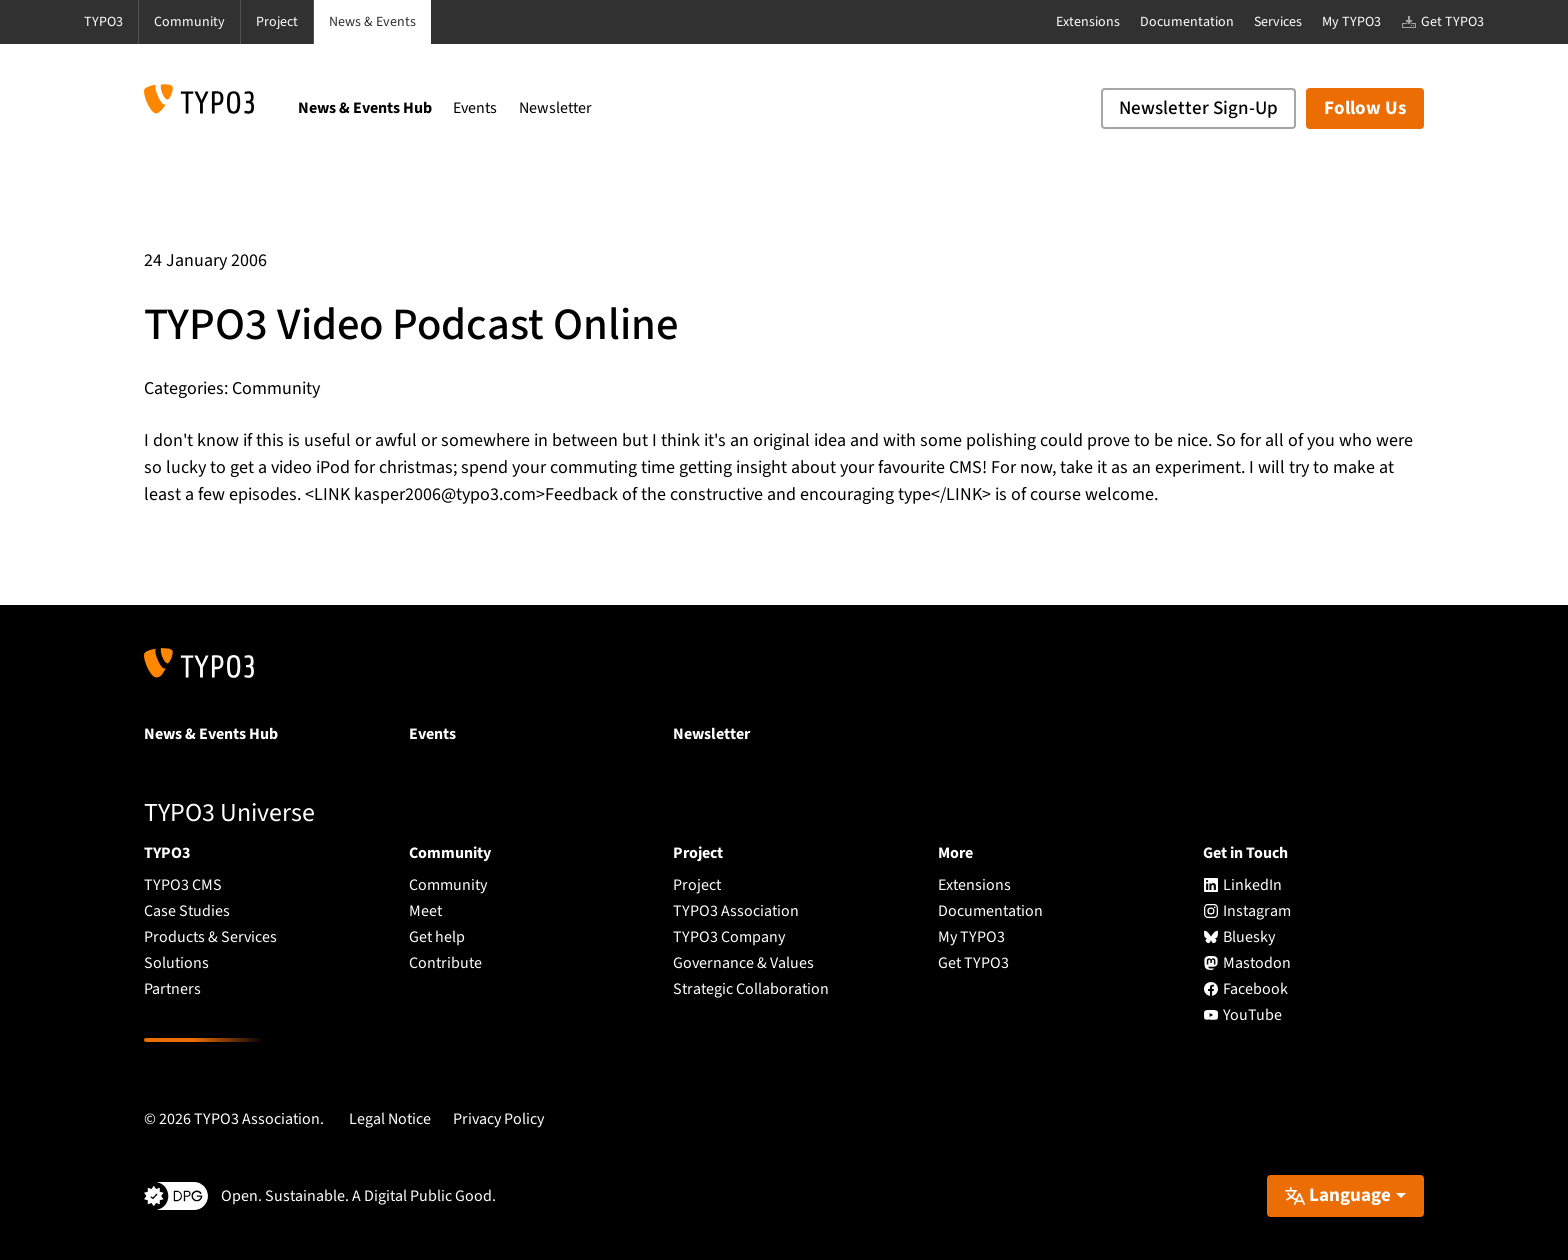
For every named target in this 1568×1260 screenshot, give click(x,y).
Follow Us (1365, 108)
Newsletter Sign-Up (1198, 108)
